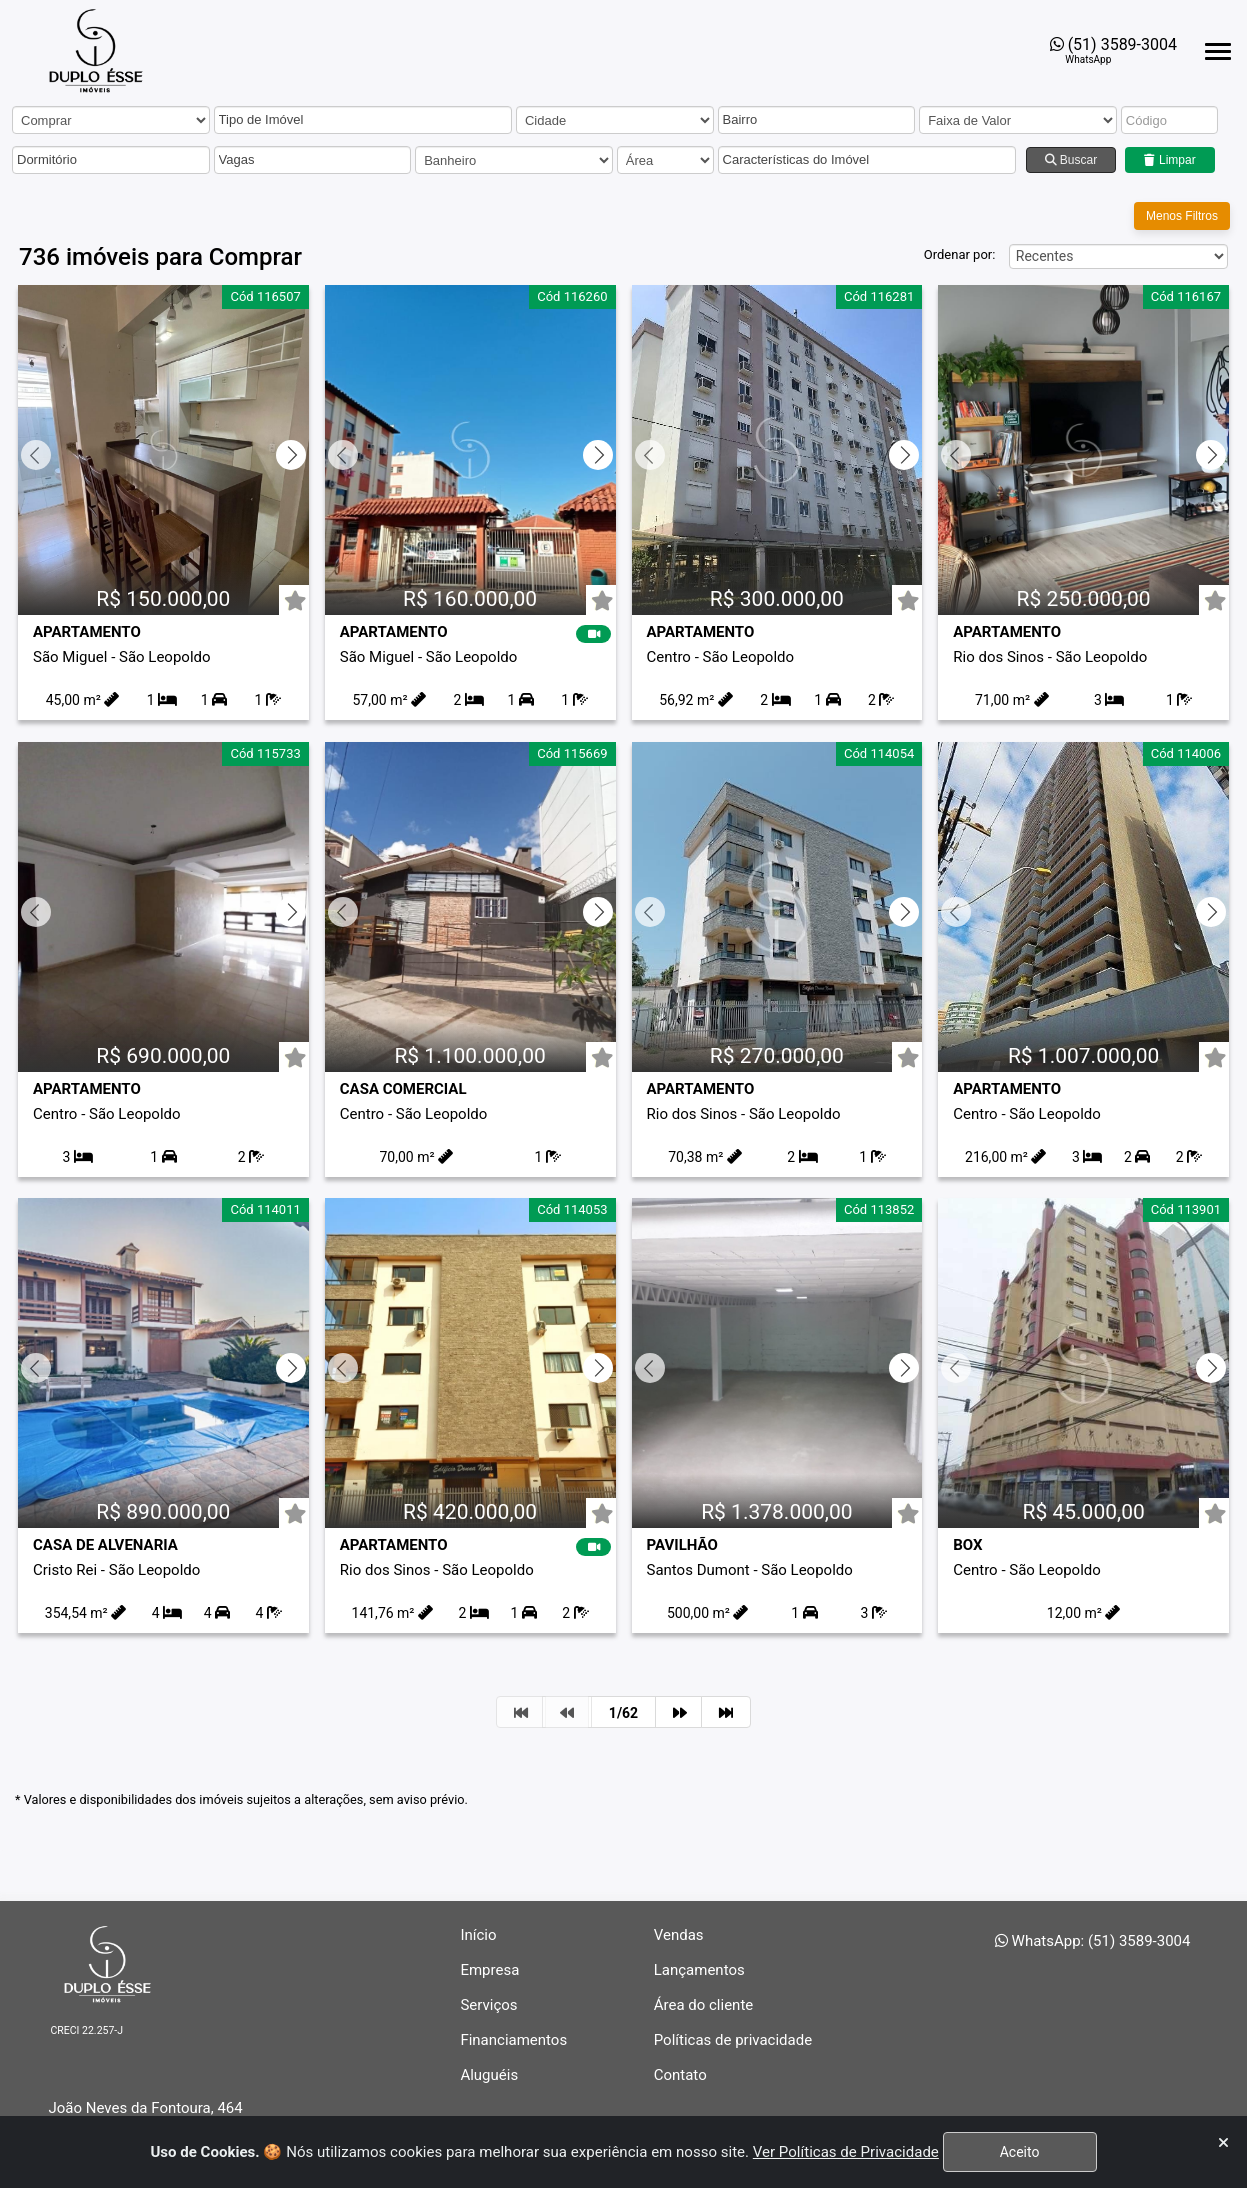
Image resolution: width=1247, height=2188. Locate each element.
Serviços (488, 2005)
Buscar (1071, 160)
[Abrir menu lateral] (1218, 51)
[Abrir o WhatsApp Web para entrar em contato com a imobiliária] (1113, 50)
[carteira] (111, 120)
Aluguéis (489, 2075)
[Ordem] (1118, 252)
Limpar (1171, 160)
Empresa (489, 1970)
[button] (356, 121)
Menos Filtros (1182, 212)
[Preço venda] (1018, 120)
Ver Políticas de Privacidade (844, 2152)
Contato (680, 2075)
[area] (665, 160)
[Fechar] (1223, 2143)
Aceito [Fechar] (1019, 2152)
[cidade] (615, 120)
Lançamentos (699, 1970)
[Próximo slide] (292, 446)
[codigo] (1169, 120)
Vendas (679, 1935)
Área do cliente (704, 2005)
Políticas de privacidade (733, 2040)
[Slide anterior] (34, 446)
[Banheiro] (514, 160)
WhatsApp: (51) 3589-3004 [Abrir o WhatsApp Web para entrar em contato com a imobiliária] (1093, 1941)
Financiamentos (513, 2040)
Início (478, 1935)
